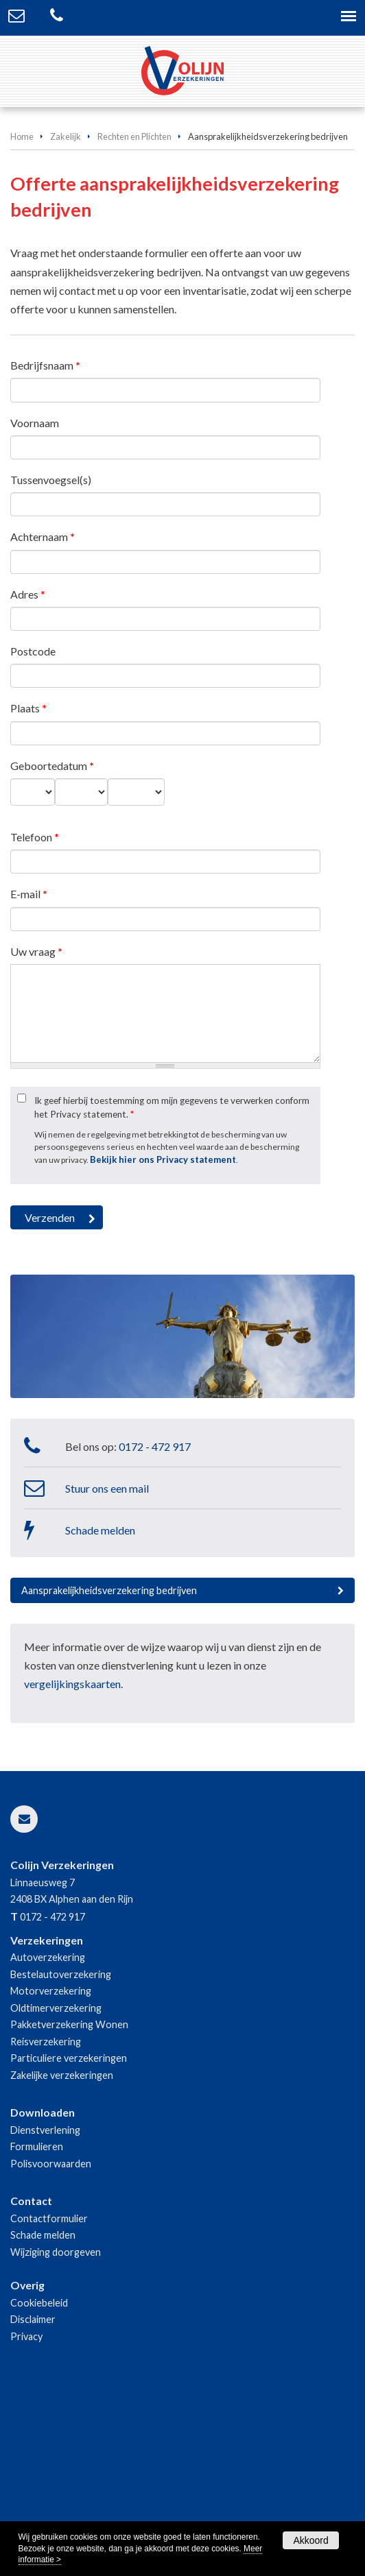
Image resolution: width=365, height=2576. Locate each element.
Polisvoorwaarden (50, 2163)
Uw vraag (36, 951)
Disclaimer (33, 2319)
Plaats (28, 707)
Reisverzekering (45, 2041)
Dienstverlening (45, 2130)
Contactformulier (49, 2218)
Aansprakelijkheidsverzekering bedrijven (109, 1590)
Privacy (26, 2336)
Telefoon (34, 836)
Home (22, 136)
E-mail (28, 893)
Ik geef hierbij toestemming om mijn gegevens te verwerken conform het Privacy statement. (171, 1107)
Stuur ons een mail (107, 1488)
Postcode (33, 651)
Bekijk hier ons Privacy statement (163, 1159)
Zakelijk (65, 136)
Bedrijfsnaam (45, 365)
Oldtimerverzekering (56, 2008)
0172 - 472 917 (155, 1446)
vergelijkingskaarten (72, 1683)
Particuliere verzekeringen (68, 2058)
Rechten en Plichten (134, 136)
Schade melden (100, 1530)
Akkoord (310, 2540)
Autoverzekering (47, 1957)
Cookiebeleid (39, 2303)
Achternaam (42, 536)
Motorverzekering (50, 1991)
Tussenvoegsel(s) (50, 479)
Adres (27, 594)
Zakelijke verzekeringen (61, 2075)
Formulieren (36, 2146)
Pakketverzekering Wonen (69, 2024)
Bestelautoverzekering (60, 1974)
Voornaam (34, 422)
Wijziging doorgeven (55, 2252)
